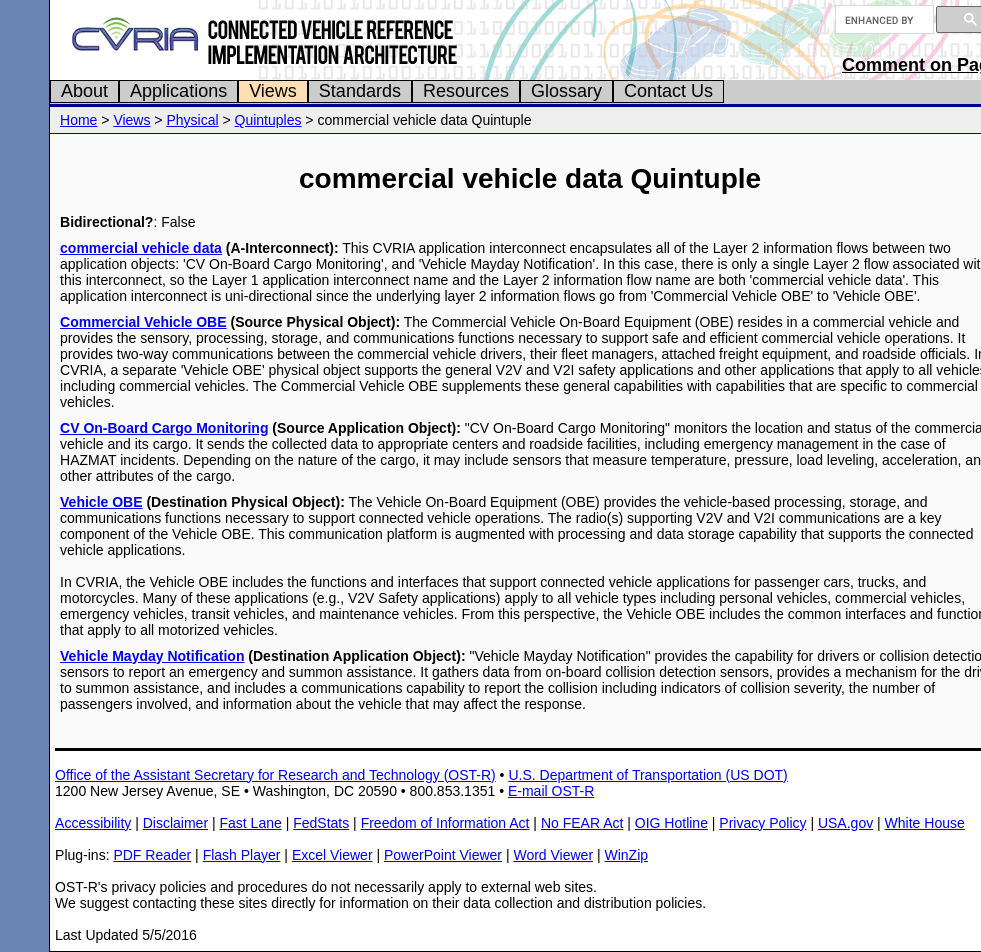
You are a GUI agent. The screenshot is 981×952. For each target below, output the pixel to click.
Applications (178, 91)
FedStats (321, 823)
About (84, 91)
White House (925, 823)
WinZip (626, 855)
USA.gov (845, 823)
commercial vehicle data (141, 248)
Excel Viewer (332, 855)
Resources (466, 91)
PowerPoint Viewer (443, 855)
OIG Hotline (671, 823)
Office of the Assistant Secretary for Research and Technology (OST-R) (275, 775)
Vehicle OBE (101, 502)
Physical (192, 120)
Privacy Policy (762, 823)
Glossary (566, 91)
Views (273, 91)
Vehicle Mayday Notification (152, 656)
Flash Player (242, 855)
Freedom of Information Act (445, 823)
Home (78, 120)
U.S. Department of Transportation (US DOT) (647, 775)
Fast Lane (250, 823)
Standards (360, 91)
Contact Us (668, 91)
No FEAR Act (582, 823)
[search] (882, 20)
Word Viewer (553, 855)
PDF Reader (152, 855)
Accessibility (93, 823)
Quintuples (268, 120)
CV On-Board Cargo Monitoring (164, 428)
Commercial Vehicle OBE (143, 322)
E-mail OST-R (551, 791)
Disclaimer (175, 823)
